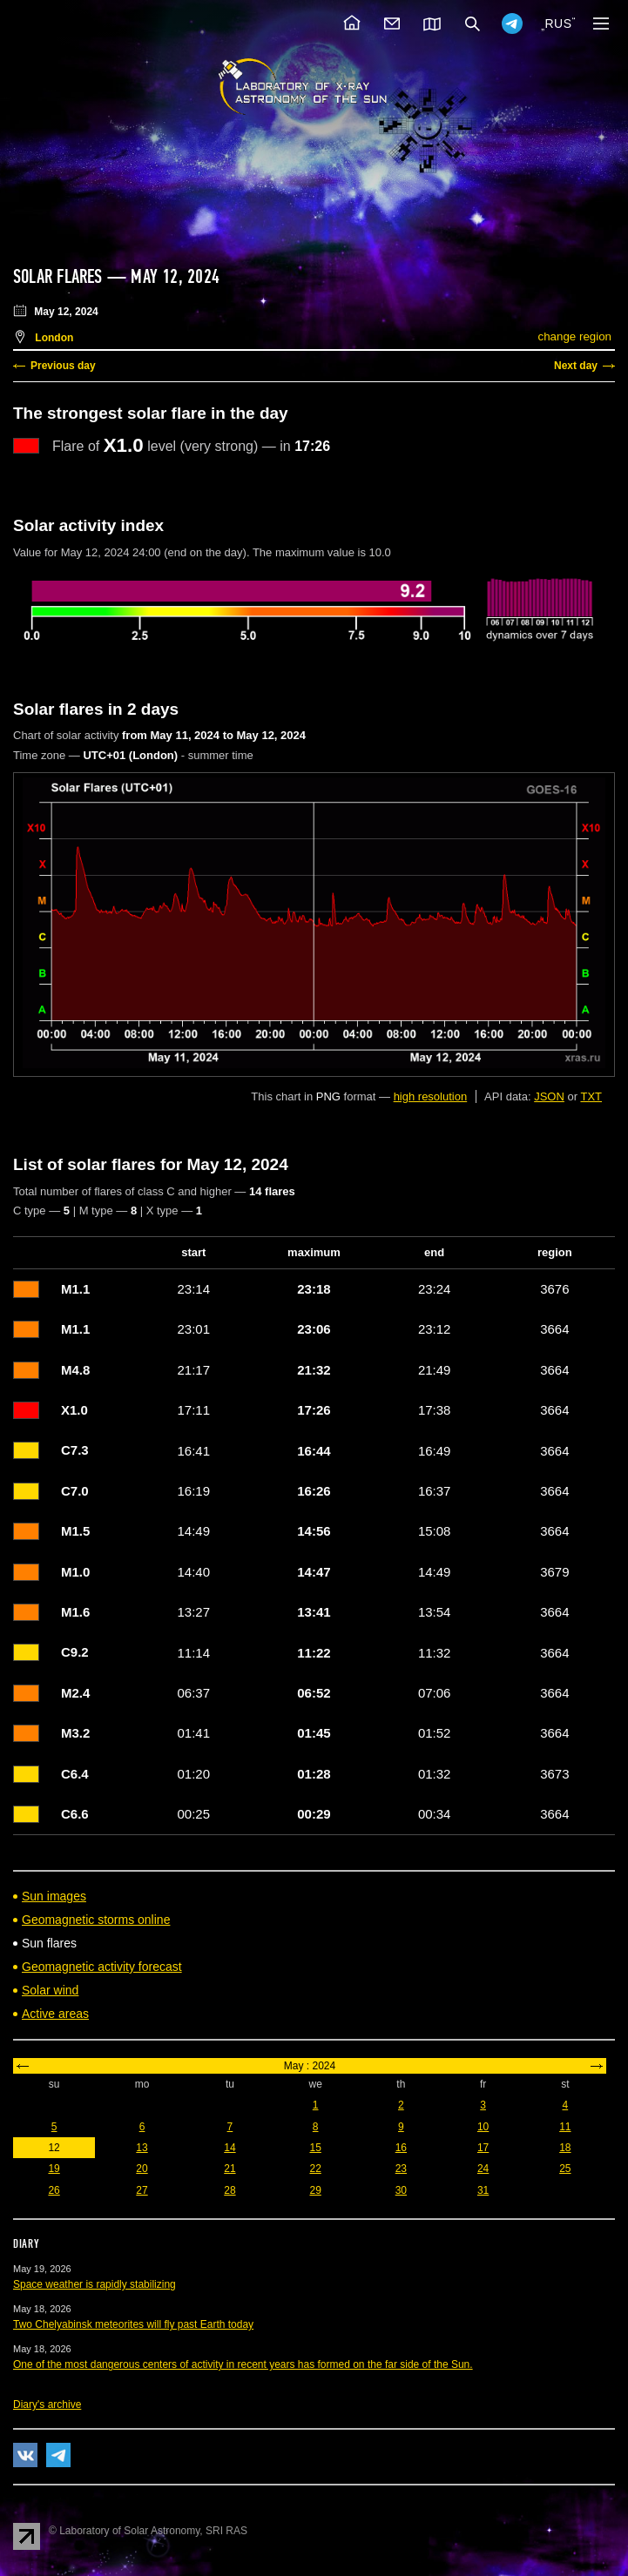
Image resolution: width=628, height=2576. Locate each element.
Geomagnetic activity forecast (102, 1967)
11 (565, 2127)
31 (483, 2190)
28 (229, 2190)
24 (483, 2168)
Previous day (63, 366)
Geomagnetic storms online (96, 1920)
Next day (576, 366)
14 (229, 2148)
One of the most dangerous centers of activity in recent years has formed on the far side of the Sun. (243, 2364)
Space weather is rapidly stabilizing (94, 2284)
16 (401, 2148)
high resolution (431, 1096)
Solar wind (50, 1990)
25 (565, 2168)
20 (141, 2168)
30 (401, 2190)
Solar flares (58, 277)
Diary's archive (47, 2404)
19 (53, 2168)
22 (315, 2168)
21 (229, 2168)
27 (141, 2190)
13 (141, 2148)
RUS (557, 23)
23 (401, 2168)
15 (315, 2148)
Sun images (54, 1896)
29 (315, 2190)
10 (483, 2127)
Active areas (55, 2014)
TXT (591, 1096)
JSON (549, 1096)
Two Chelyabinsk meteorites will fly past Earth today (133, 2324)
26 (53, 2190)
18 (565, 2148)
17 (483, 2148)
